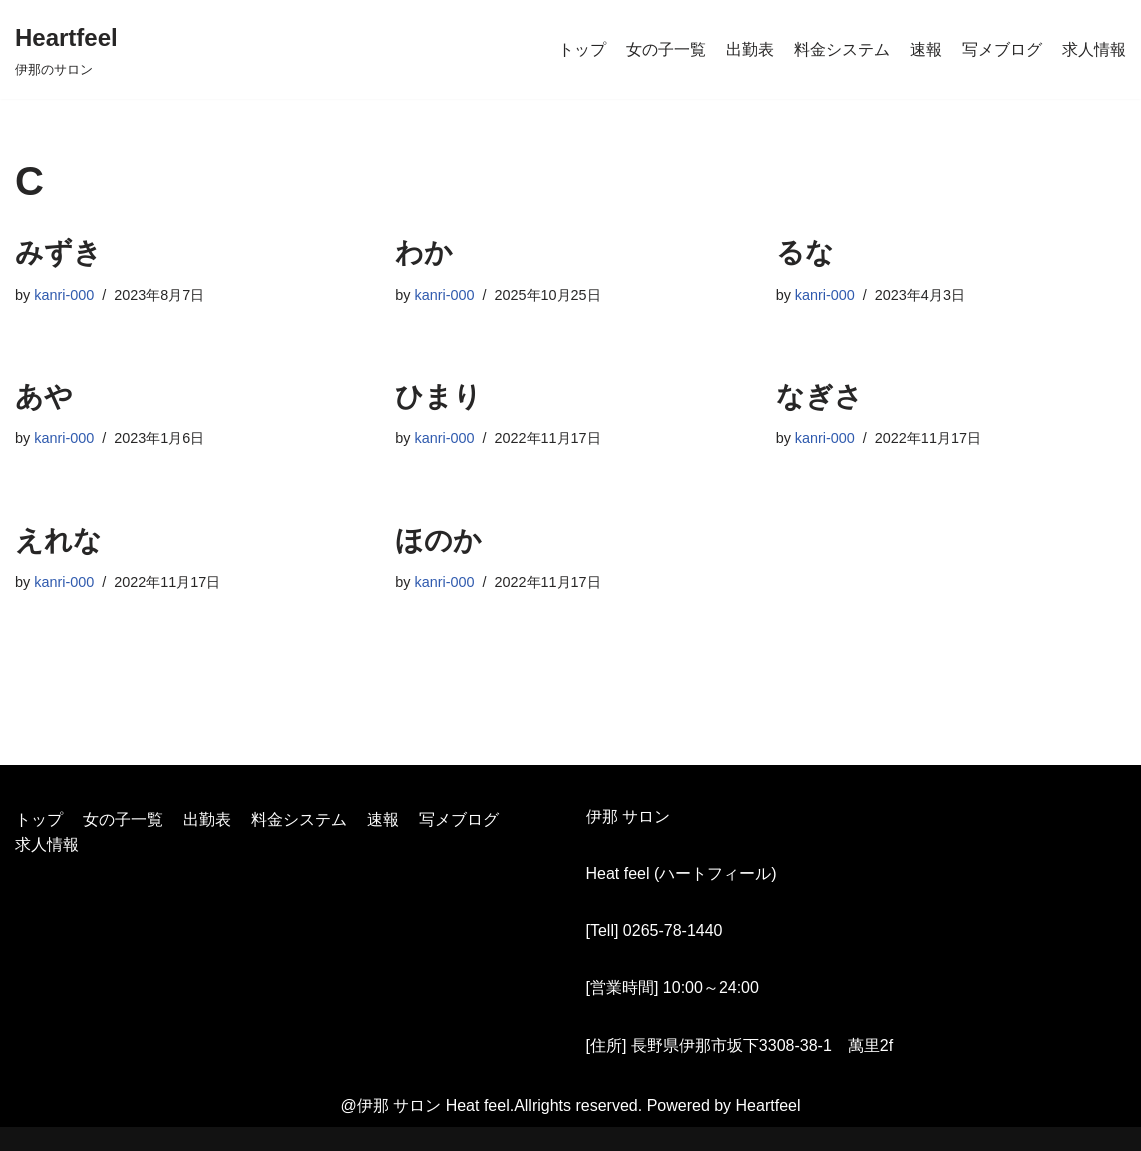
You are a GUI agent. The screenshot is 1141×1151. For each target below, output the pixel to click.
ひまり (438, 396)
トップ (582, 49)
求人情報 (1094, 49)
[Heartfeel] (66, 49)
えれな (58, 540)
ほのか (438, 540)
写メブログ (1002, 49)
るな (805, 252)
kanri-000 (64, 295)
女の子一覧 (666, 49)
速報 (926, 49)
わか (424, 252)
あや (44, 396)
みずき (58, 252)
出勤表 (750, 49)
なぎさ (819, 396)
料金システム (842, 49)
